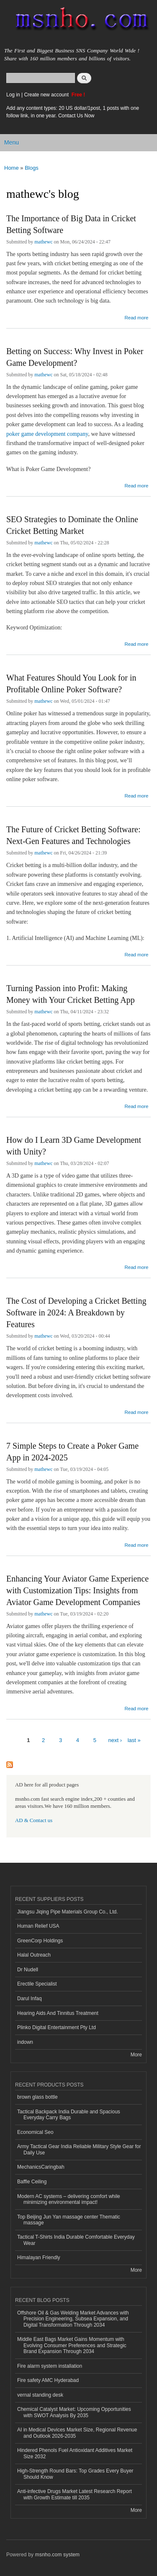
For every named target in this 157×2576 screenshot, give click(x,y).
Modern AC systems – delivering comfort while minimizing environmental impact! (68, 2199)
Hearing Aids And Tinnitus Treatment (57, 2013)
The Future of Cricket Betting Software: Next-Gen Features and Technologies (73, 835)
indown (25, 2042)
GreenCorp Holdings (40, 1941)
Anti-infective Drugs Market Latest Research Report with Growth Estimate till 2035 (74, 2494)
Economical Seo (35, 2132)
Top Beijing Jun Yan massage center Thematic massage (68, 2220)
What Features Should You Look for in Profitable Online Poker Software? (71, 683)
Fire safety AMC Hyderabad (48, 2380)
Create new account (47, 95)
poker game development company (47, 434)
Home (11, 168)
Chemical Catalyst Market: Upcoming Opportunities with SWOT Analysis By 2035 (74, 2412)
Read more (136, 316)
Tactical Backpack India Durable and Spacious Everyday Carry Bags (68, 2114)
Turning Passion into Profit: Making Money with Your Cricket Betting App (70, 994)
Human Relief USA (38, 1926)
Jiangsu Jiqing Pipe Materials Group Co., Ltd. (67, 1912)
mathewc (43, 242)
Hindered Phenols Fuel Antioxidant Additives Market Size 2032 (74, 2453)
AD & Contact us (33, 1820)
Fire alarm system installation (49, 2366)
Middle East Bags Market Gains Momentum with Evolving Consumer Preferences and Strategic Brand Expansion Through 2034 (71, 2345)
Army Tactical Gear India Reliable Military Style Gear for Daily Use (79, 2149)
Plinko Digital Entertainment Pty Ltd (56, 2027)
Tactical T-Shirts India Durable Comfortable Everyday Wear (76, 2240)
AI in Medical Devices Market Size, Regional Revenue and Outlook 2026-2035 (77, 2433)
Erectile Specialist (37, 1984)
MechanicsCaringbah (40, 2167)
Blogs (32, 168)
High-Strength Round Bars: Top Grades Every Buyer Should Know (75, 2474)
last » (134, 1740)
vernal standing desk (40, 2395)
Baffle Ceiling (31, 2182)
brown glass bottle (37, 2097)
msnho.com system (57, 2555)
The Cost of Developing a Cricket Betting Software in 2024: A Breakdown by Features (76, 1312)
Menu (11, 142)
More (136, 2055)
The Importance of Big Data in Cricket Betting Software (71, 224)
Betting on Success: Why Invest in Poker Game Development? (74, 357)
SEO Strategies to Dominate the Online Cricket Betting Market (72, 525)
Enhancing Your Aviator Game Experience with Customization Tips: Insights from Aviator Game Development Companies (77, 1590)
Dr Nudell (27, 1970)
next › (115, 1740)
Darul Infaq (29, 1998)
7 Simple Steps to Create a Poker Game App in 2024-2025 (72, 1451)
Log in (13, 95)
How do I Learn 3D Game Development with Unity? (73, 1145)
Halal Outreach (34, 1955)
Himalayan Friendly (38, 2257)
